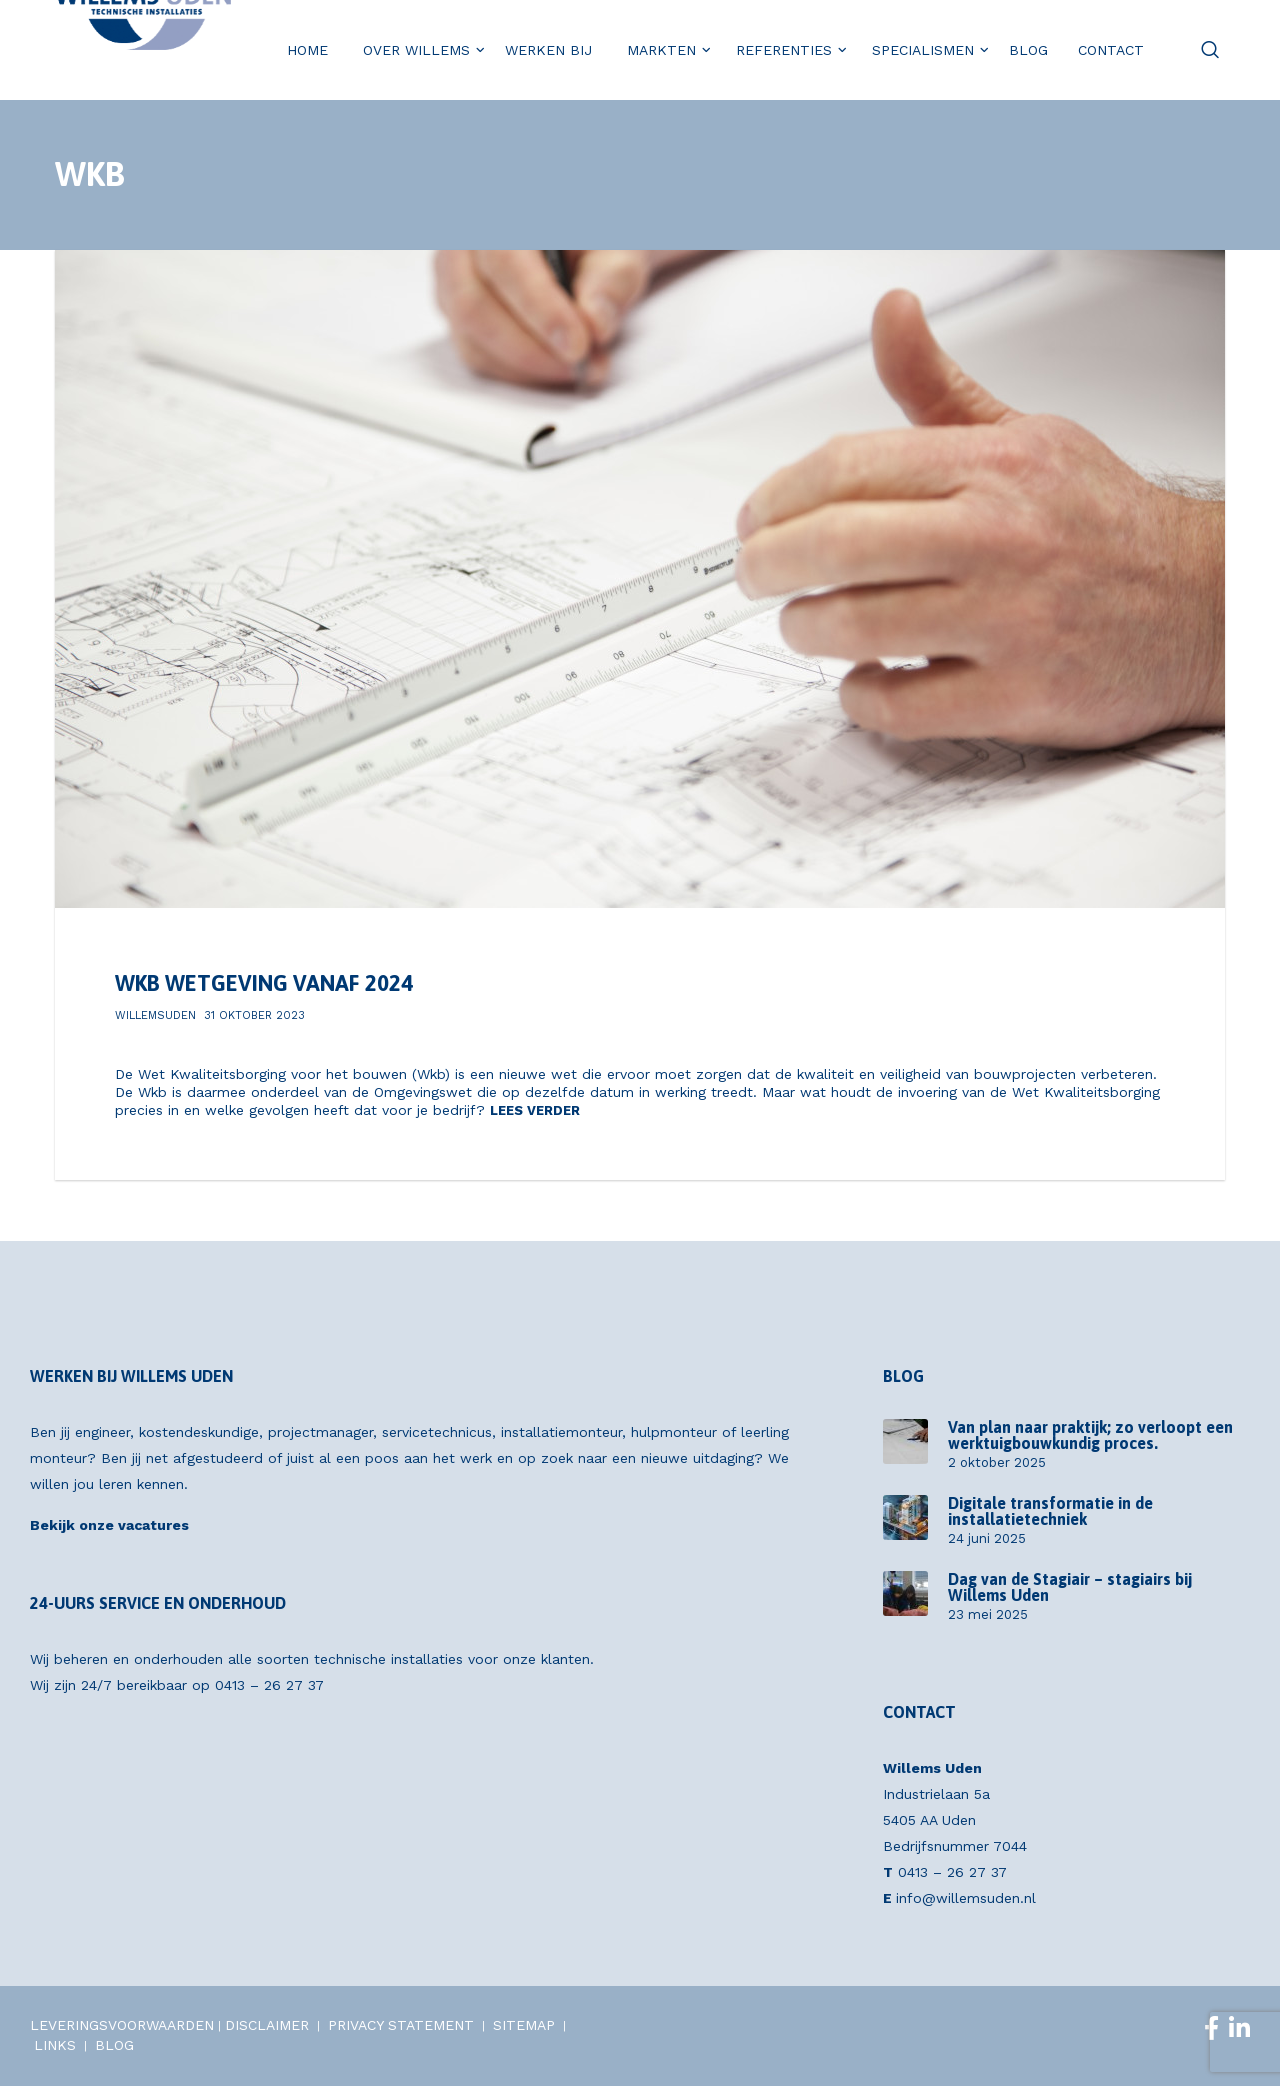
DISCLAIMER (267, 2025)
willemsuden (155, 1015)
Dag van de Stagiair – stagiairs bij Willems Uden (1070, 1587)
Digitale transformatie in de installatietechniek (1050, 1511)
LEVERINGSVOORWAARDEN (122, 2025)
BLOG (114, 2045)
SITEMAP (524, 2025)
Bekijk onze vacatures (109, 1525)
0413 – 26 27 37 (269, 1685)
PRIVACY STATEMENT (401, 2025)
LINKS (55, 2045)
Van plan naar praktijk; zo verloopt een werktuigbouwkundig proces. (1090, 1435)
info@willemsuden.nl (966, 1898)
